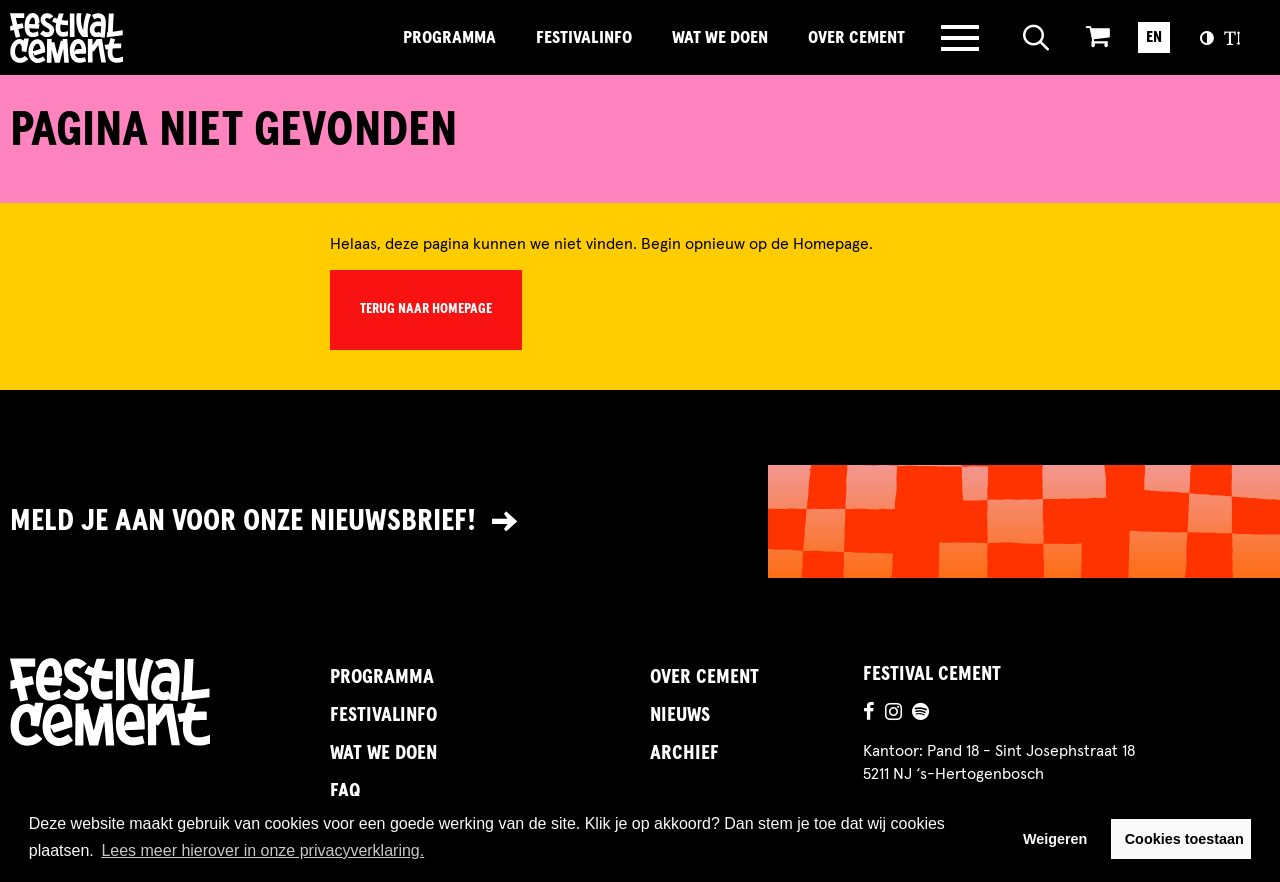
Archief (684, 753)
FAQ (345, 791)
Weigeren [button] (1055, 839)
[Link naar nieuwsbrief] (640, 521)
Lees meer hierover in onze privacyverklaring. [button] (262, 850)
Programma (449, 38)
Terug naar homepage (426, 309)
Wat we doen (720, 38)
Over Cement (856, 38)
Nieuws (680, 715)
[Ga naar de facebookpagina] (869, 714)
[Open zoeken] (1036, 38)
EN (1154, 37)
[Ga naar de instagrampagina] (893, 714)
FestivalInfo (584, 38)
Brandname (135, 38)
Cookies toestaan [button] (1184, 839)
